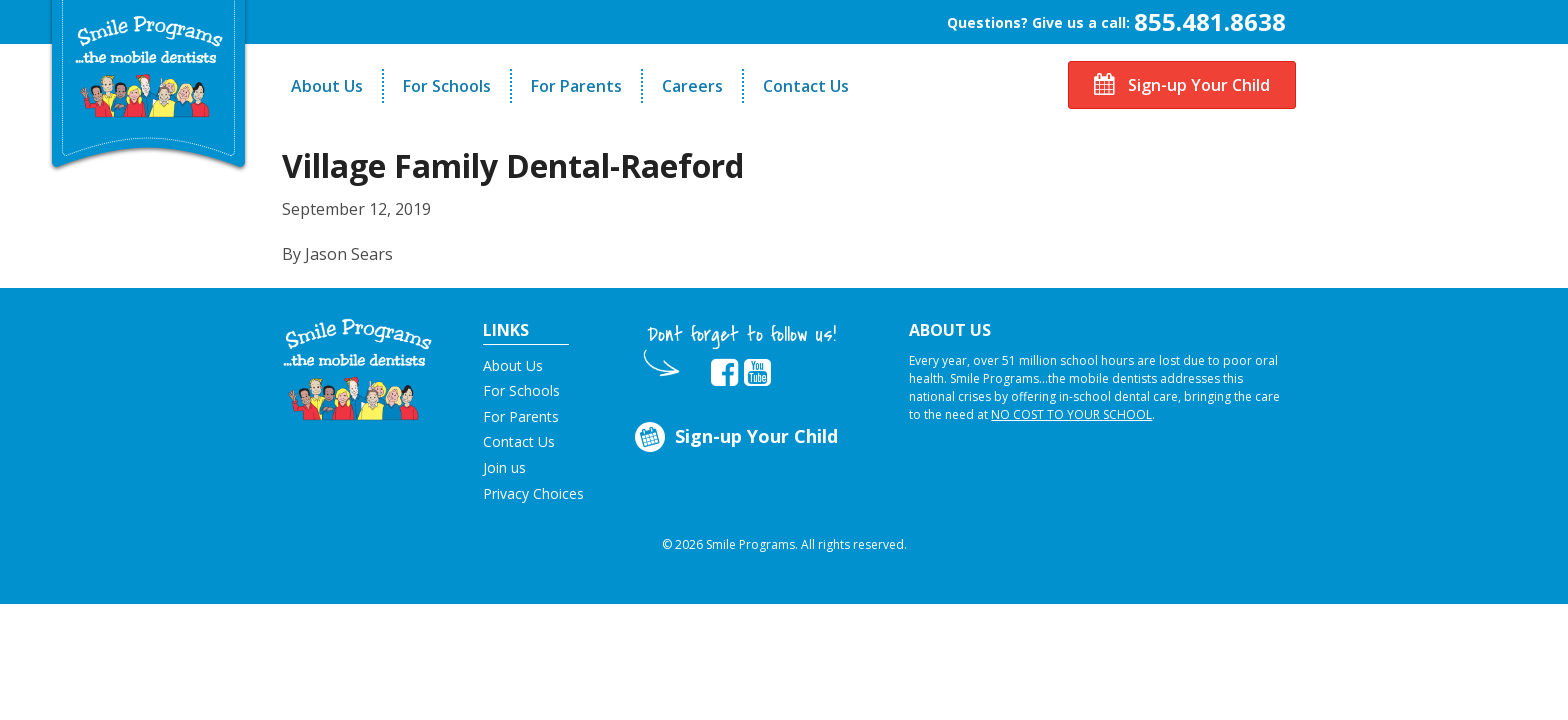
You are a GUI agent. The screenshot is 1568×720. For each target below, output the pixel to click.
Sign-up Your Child (1182, 85)
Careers (692, 86)
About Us (327, 86)
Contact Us (806, 86)
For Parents (576, 86)
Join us (504, 467)
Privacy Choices (533, 493)
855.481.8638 (1210, 21)
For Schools (447, 86)
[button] (357, 368)
